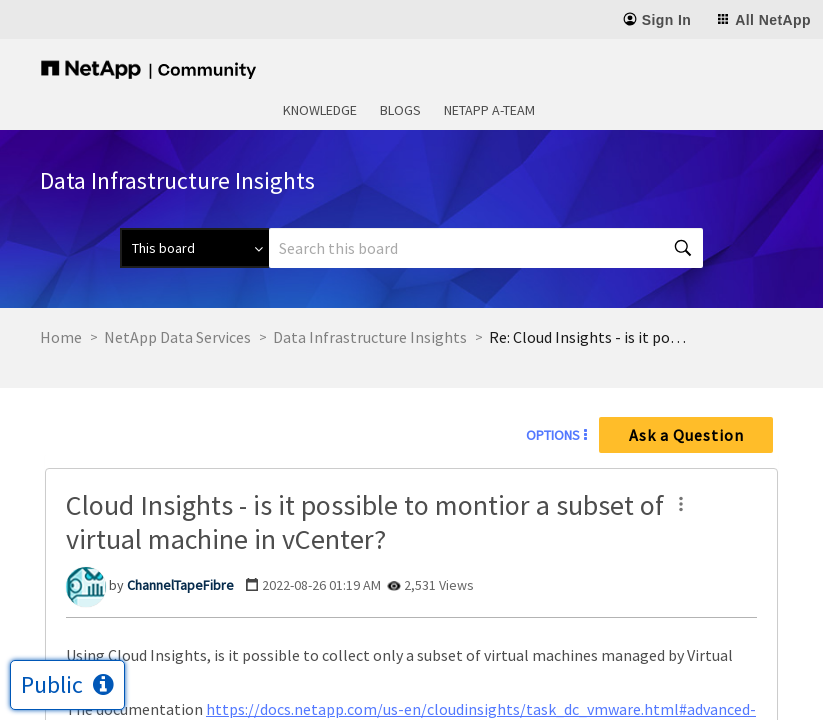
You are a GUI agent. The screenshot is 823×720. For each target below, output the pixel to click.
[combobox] (486, 248)
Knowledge (320, 110)
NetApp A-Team (489, 110)
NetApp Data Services (177, 337)
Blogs (400, 110)
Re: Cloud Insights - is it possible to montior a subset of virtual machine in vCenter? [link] (589, 337)
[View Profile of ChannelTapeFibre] (180, 585)
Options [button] (553, 435)
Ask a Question (686, 435)
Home (61, 337)
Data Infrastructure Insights (370, 337)
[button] (681, 504)
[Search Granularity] (194, 248)
